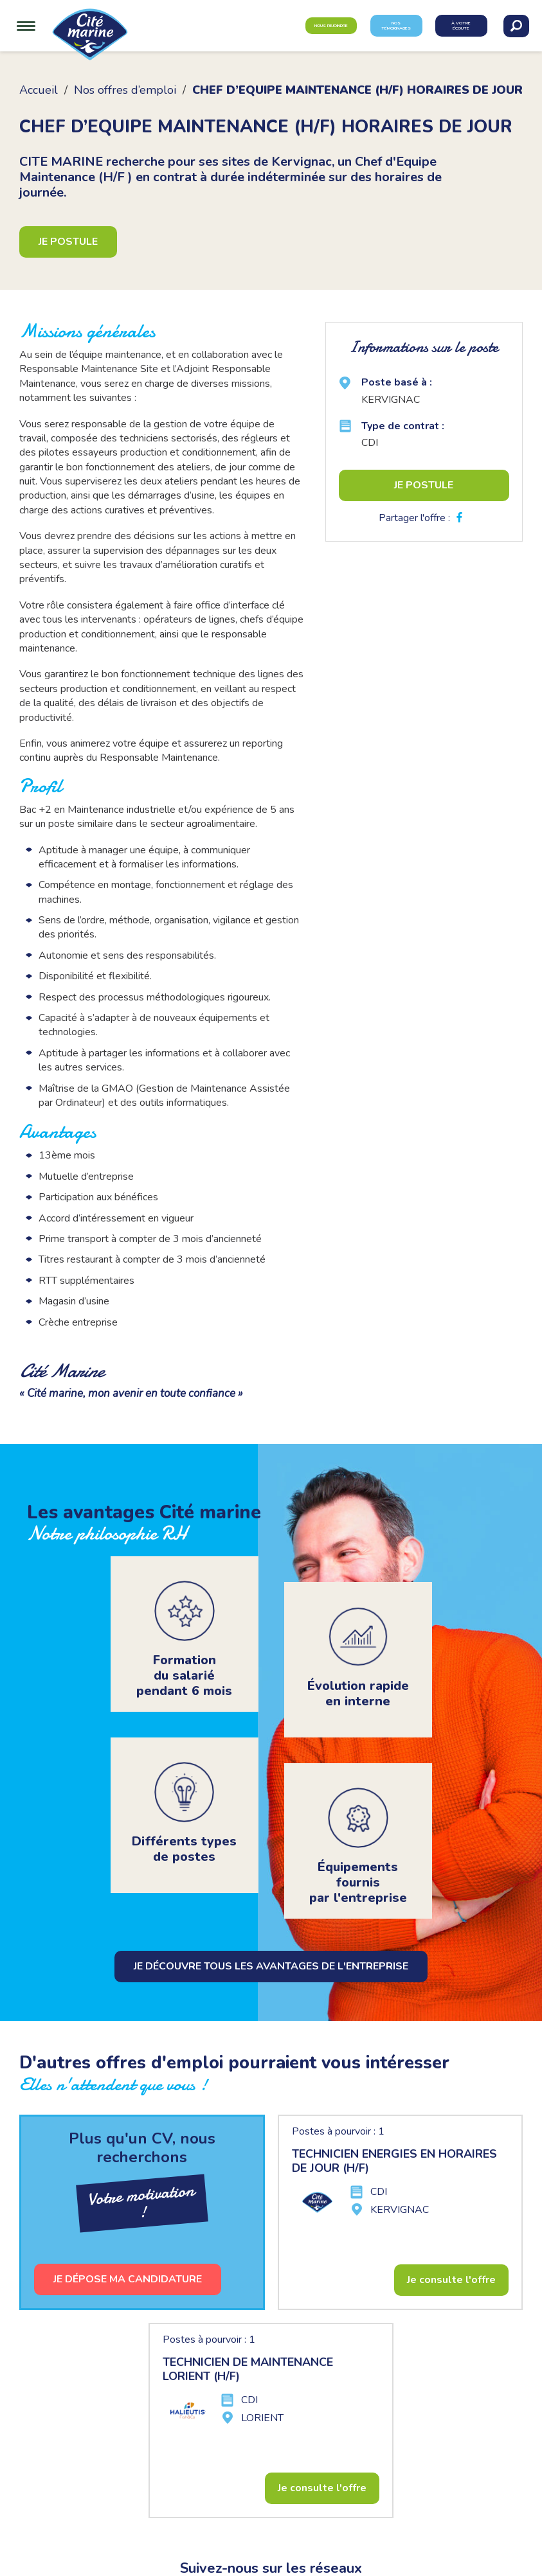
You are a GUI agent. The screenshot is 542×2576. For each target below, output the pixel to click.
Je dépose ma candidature (127, 2279)
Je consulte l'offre (451, 2280)
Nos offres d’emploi (125, 90)
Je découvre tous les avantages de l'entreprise (271, 1966)
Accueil (38, 90)
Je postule (68, 242)
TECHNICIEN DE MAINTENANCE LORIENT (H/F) (248, 2369)
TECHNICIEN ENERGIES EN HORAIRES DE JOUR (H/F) (394, 2161)
